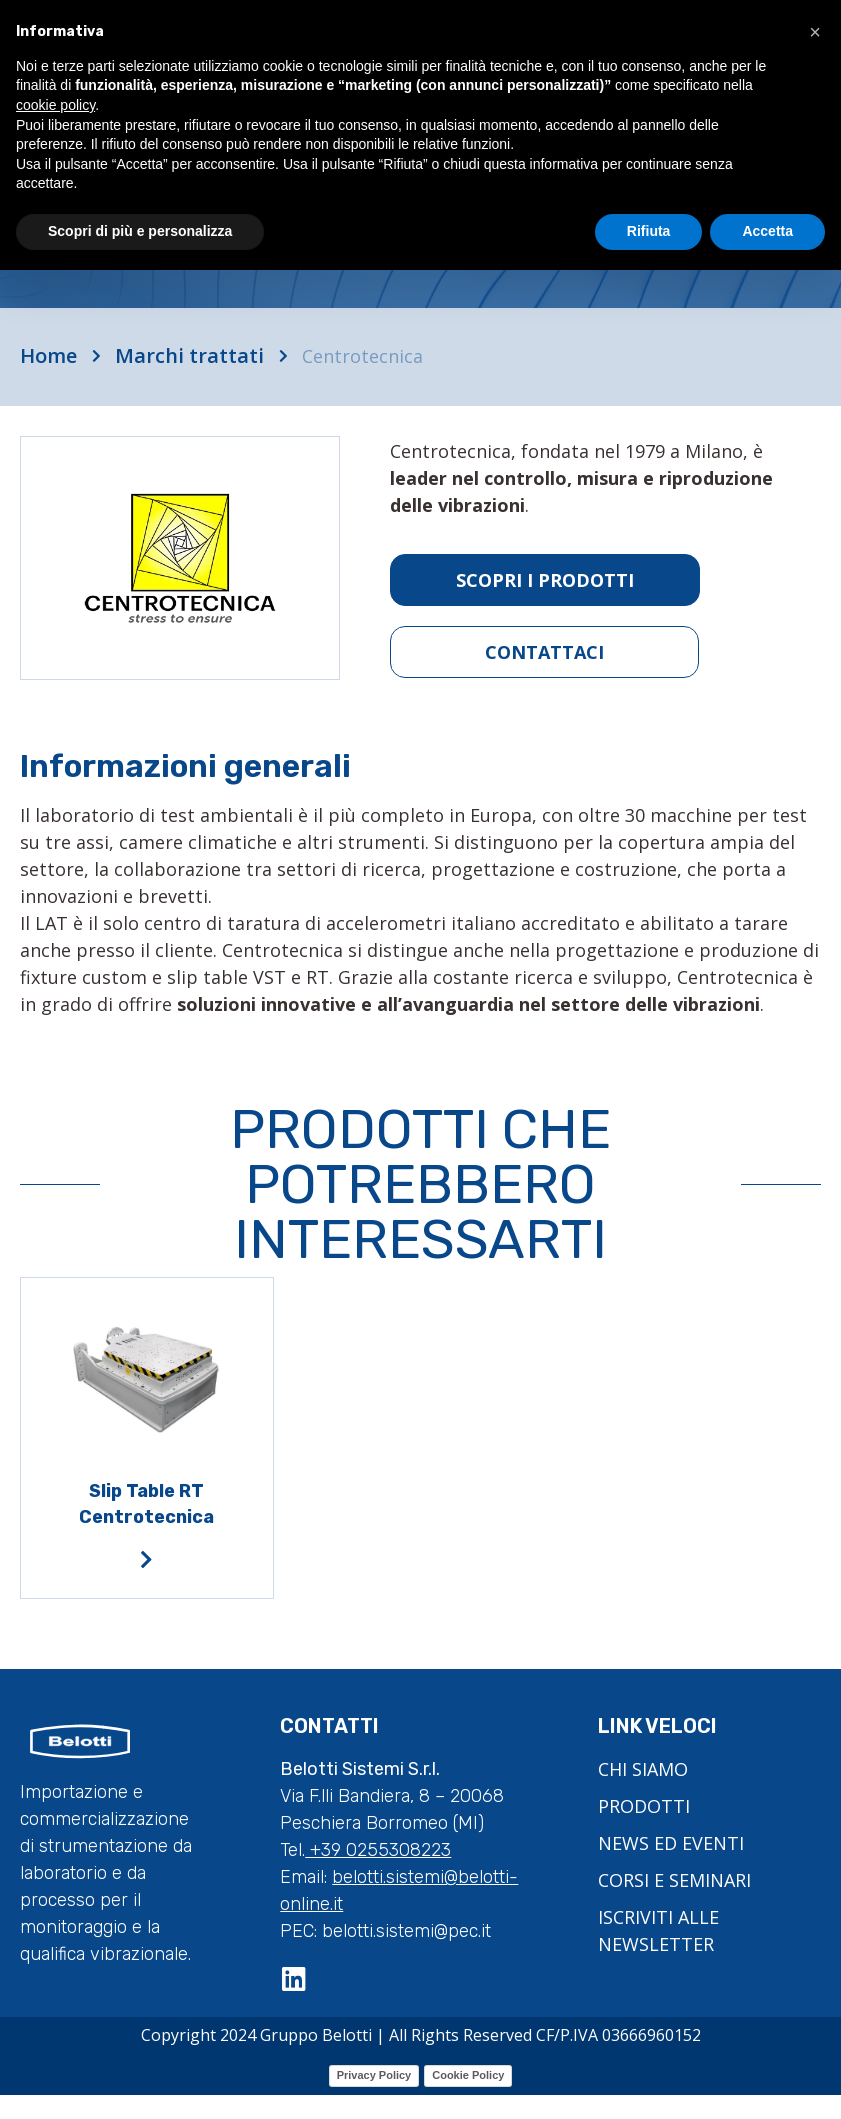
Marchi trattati (189, 355)
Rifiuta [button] (649, 231)
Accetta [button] (767, 231)
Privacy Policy (374, 2075)
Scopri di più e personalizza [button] (140, 231)
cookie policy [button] (55, 105)
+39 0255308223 (378, 1850)
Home (48, 355)
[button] (815, 32)
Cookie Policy (468, 2075)
